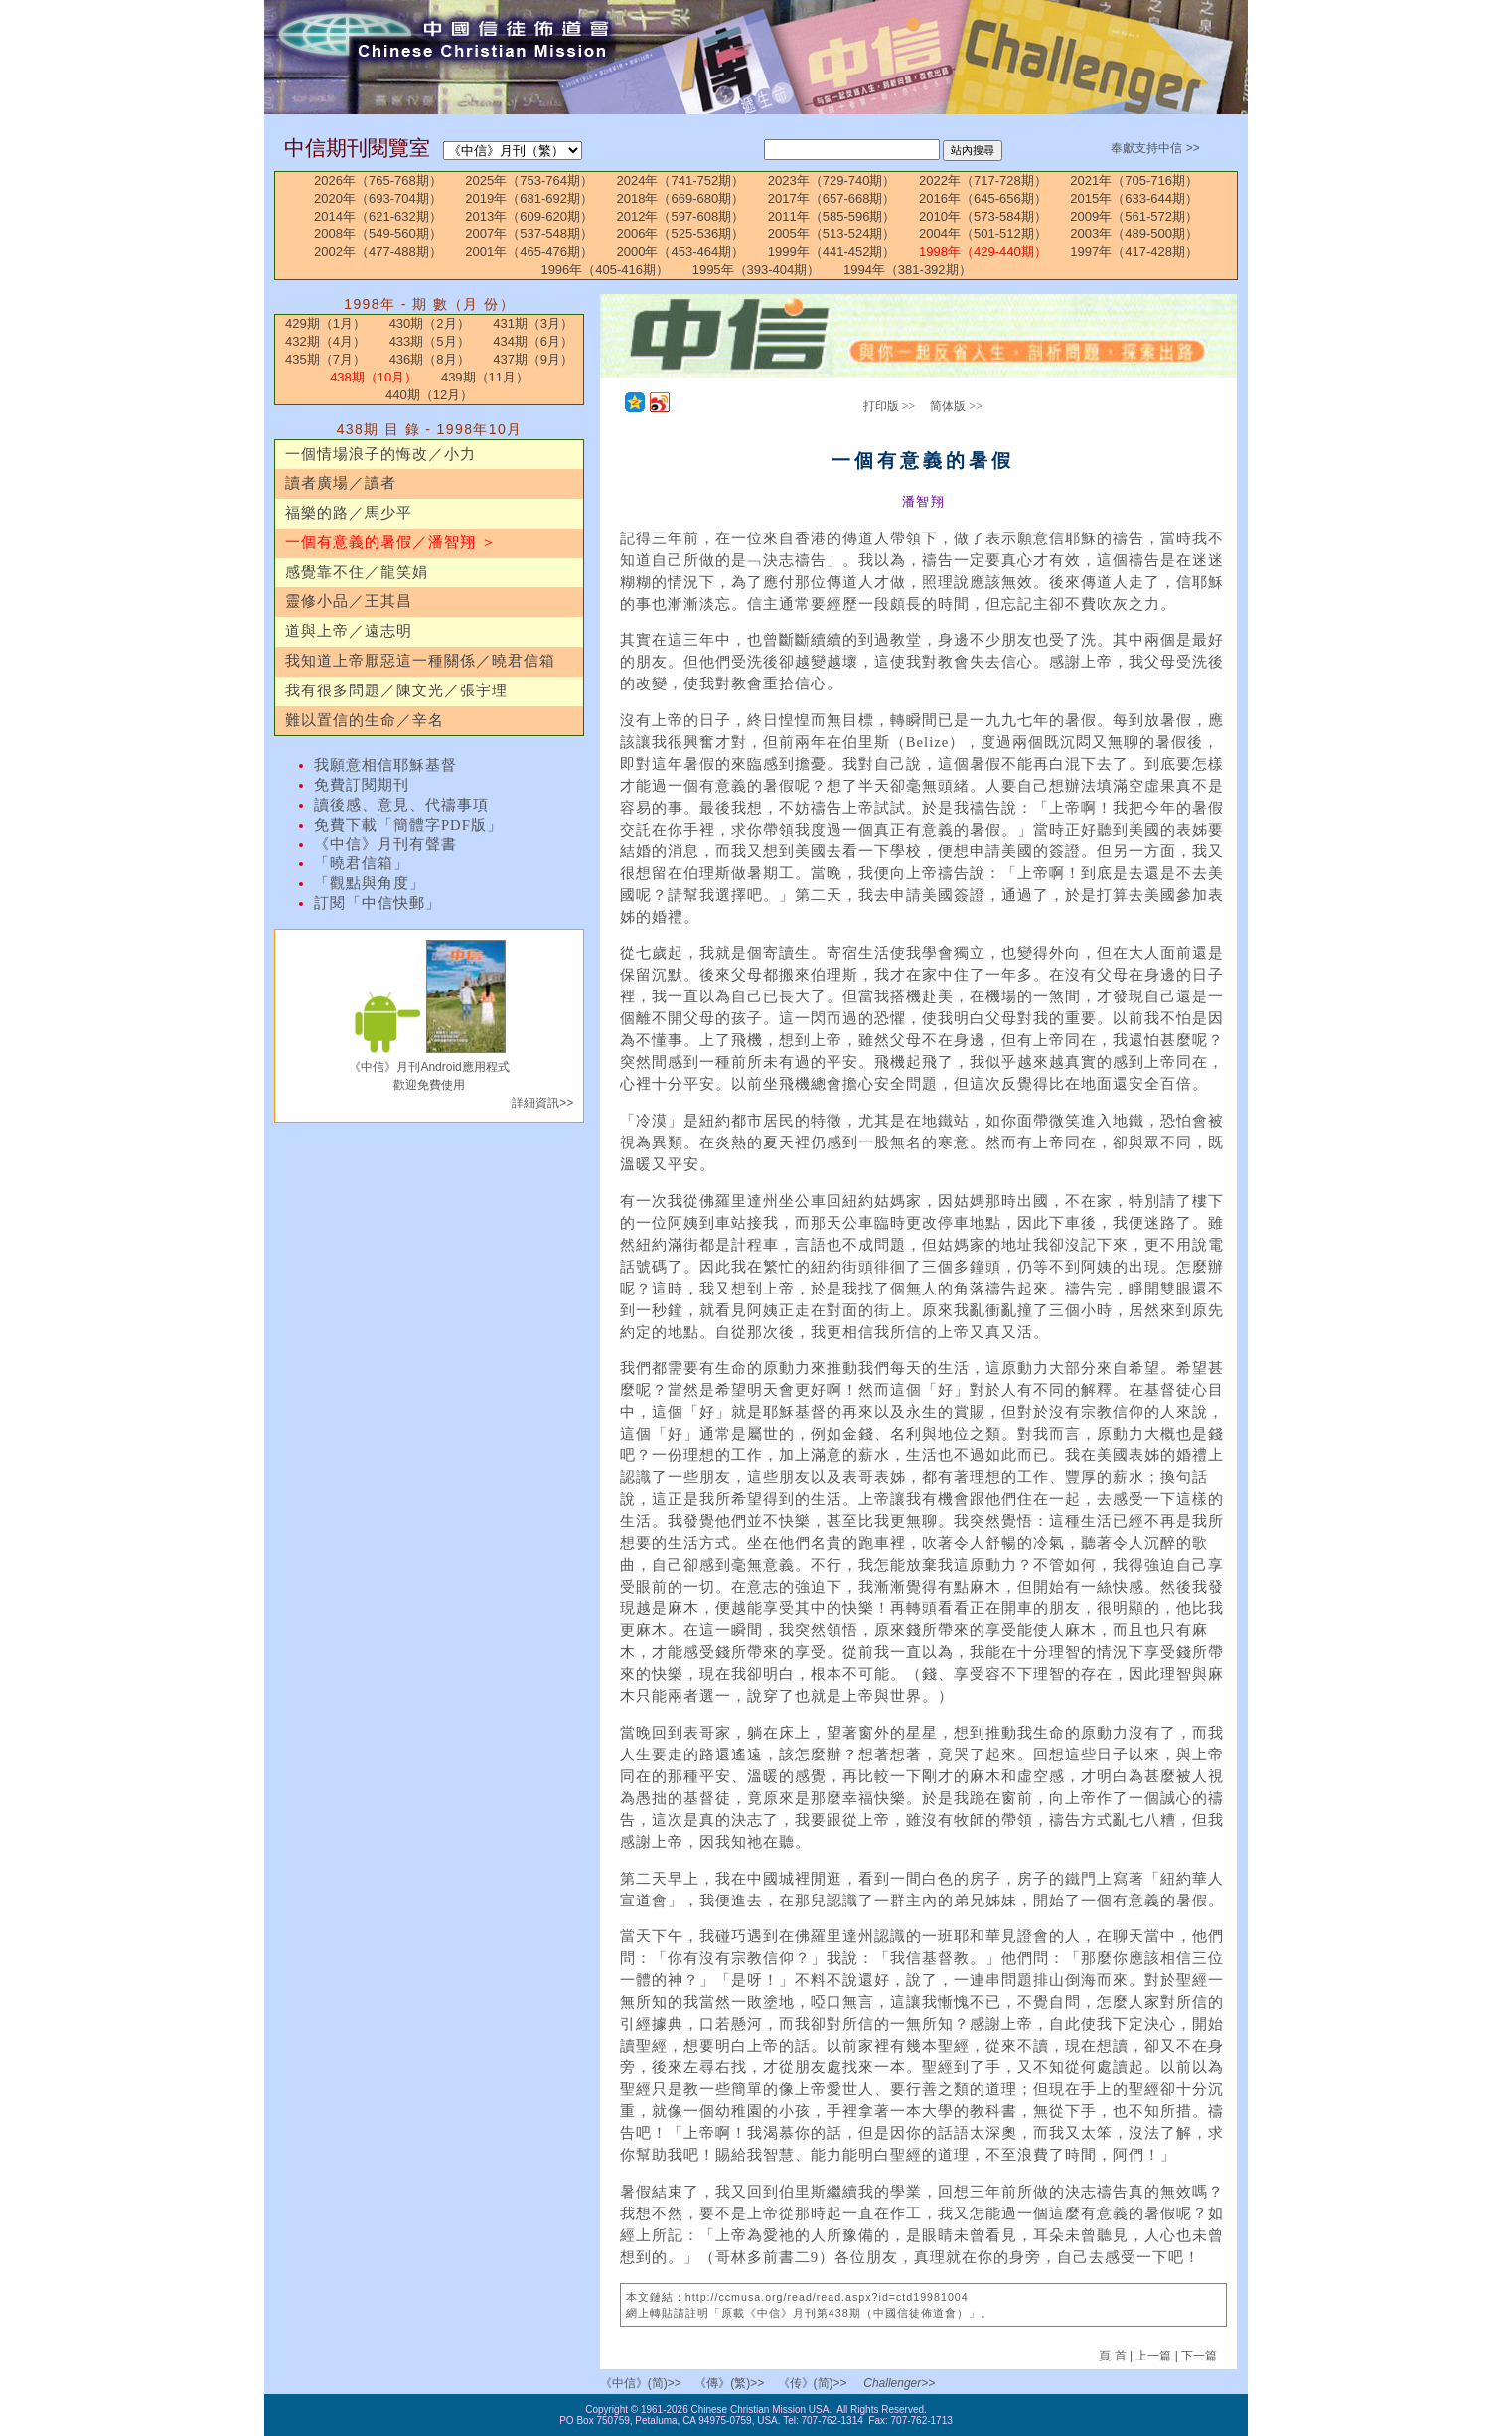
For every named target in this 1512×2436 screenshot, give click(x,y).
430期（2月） (429, 323)
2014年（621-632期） (378, 216)
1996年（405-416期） (604, 269)
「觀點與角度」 (369, 883)
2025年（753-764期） (529, 180)
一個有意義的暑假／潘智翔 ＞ (391, 542)
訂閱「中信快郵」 (377, 903)
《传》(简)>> (812, 2383)
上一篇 (1153, 2355)
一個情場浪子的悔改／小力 (380, 454)
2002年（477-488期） (378, 251)
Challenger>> (899, 2383)
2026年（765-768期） (378, 180)
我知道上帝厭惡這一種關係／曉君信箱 (420, 661)
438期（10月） (373, 377)
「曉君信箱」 (361, 863)
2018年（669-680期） (681, 198)
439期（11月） (485, 377)
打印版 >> (889, 406)
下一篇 (1199, 2355)
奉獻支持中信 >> (1155, 148)
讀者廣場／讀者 (340, 483)
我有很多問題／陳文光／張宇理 (396, 690)
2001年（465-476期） (529, 251)
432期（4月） (325, 341)
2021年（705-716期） (1134, 180)
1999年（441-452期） (832, 251)
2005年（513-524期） (832, 234)
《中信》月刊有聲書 (385, 844)
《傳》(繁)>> (729, 2383)
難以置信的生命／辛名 (364, 720)
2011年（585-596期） (832, 216)
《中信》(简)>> (640, 2383)
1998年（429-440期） (983, 251)
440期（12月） (429, 394)
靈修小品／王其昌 (348, 601)
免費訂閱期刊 (361, 785)
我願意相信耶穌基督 (385, 765)
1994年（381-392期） (907, 269)
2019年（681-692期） (529, 198)
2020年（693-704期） (378, 198)
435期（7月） (325, 359)
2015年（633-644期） (1134, 198)
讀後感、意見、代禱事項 (401, 805)
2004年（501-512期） (983, 234)
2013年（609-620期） (529, 216)
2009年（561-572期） (1134, 216)
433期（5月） (429, 341)
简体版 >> (956, 406)
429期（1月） (325, 323)
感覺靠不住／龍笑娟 (356, 572)
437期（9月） (533, 359)
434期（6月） (533, 341)
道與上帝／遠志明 (348, 631)
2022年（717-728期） (983, 180)
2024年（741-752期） (681, 180)
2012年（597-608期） (681, 216)
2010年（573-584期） (983, 216)
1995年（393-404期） (756, 269)
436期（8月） (429, 359)
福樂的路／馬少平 (348, 513)
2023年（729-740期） (832, 180)
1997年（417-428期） (1134, 251)
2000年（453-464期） (681, 251)
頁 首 (1114, 2355)
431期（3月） (533, 323)
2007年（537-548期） (529, 234)
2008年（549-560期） (378, 234)
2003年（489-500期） (1134, 234)
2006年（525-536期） (681, 234)
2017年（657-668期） (832, 198)
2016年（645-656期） (983, 198)
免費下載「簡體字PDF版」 (408, 825)
